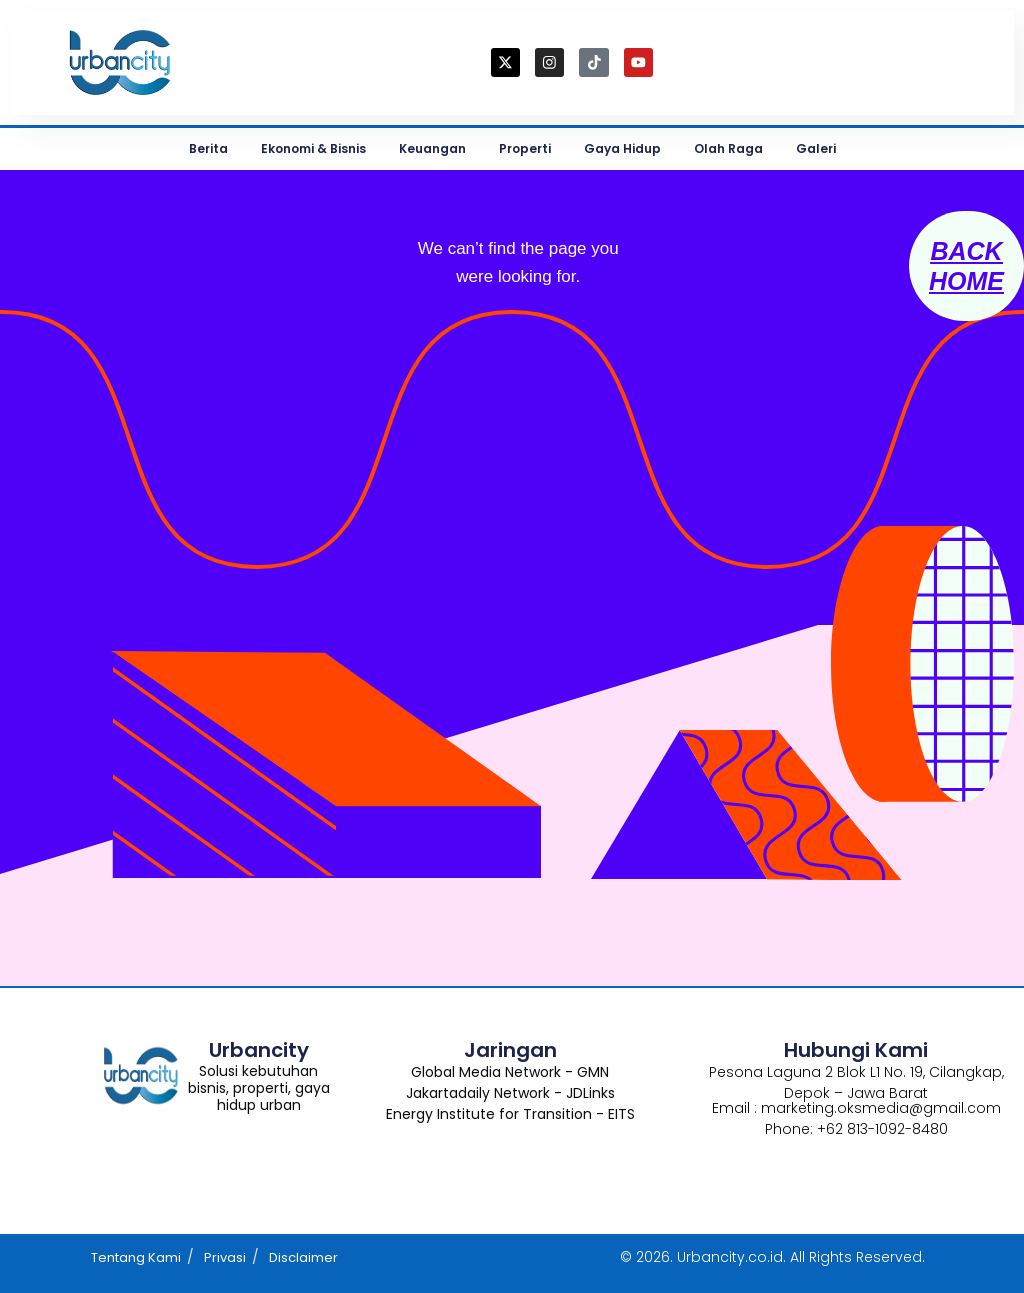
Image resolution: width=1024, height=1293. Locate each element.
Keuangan (432, 148)
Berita (208, 148)
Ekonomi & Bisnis (313, 148)
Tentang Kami (136, 1257)
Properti (525, 148)
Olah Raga (728, 148)
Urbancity (259, 1050)
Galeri (816, 148)
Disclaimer (303, 1257)
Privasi (225, 1257)
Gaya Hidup (622, 148)
